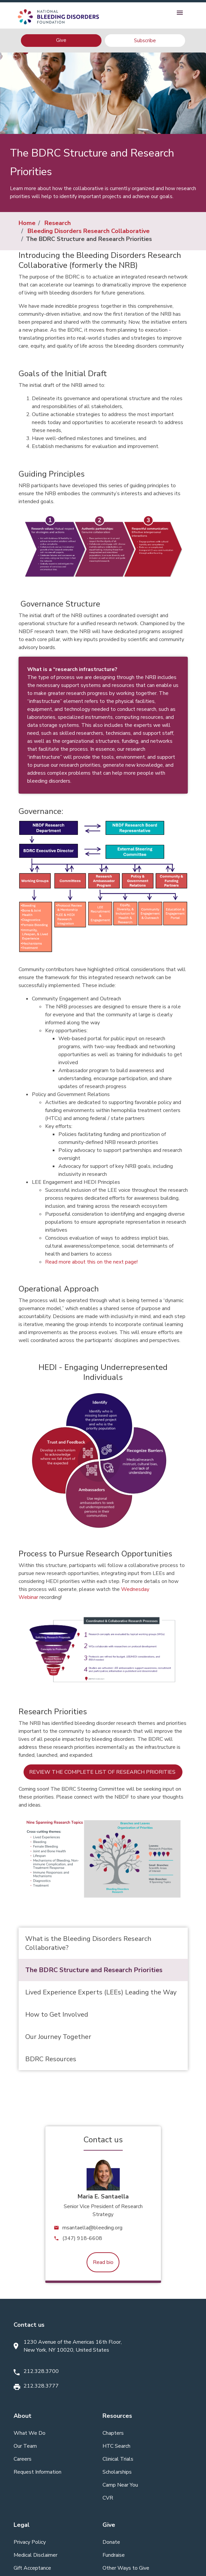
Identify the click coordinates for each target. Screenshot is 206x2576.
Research (57, 223)
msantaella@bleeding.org (92, 2227)
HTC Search (116, 2446)
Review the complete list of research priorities (103, 1772)
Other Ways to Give (126, 2568)
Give (61, 40)
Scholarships (117, 2472)
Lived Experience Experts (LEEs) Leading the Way (100, 1992)
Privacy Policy (30, 2542)
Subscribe (145, 40)
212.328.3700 (41, 2371)
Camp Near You (120, 2485)
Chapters (113, 2433)
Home (27, 223)
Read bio (103, 2262)
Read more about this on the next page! (91, 1262)
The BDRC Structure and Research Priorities (94, 1969)
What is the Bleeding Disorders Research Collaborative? (88, 1943)
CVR (108, 2498)
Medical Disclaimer (35, 2555)
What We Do (29, 2433)
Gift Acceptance (32, 2568)
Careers (23, 2459)
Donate (111, 2542)
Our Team (25, 2446)
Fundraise (114, 2555)
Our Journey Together (58, 2036)
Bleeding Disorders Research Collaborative (89, 231)
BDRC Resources (50, 2059)
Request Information (37, 2472)
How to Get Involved (56, 2014)
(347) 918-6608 (82, 2238)
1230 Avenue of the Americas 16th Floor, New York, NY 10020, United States (73, 2346)
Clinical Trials (118, 2459)
